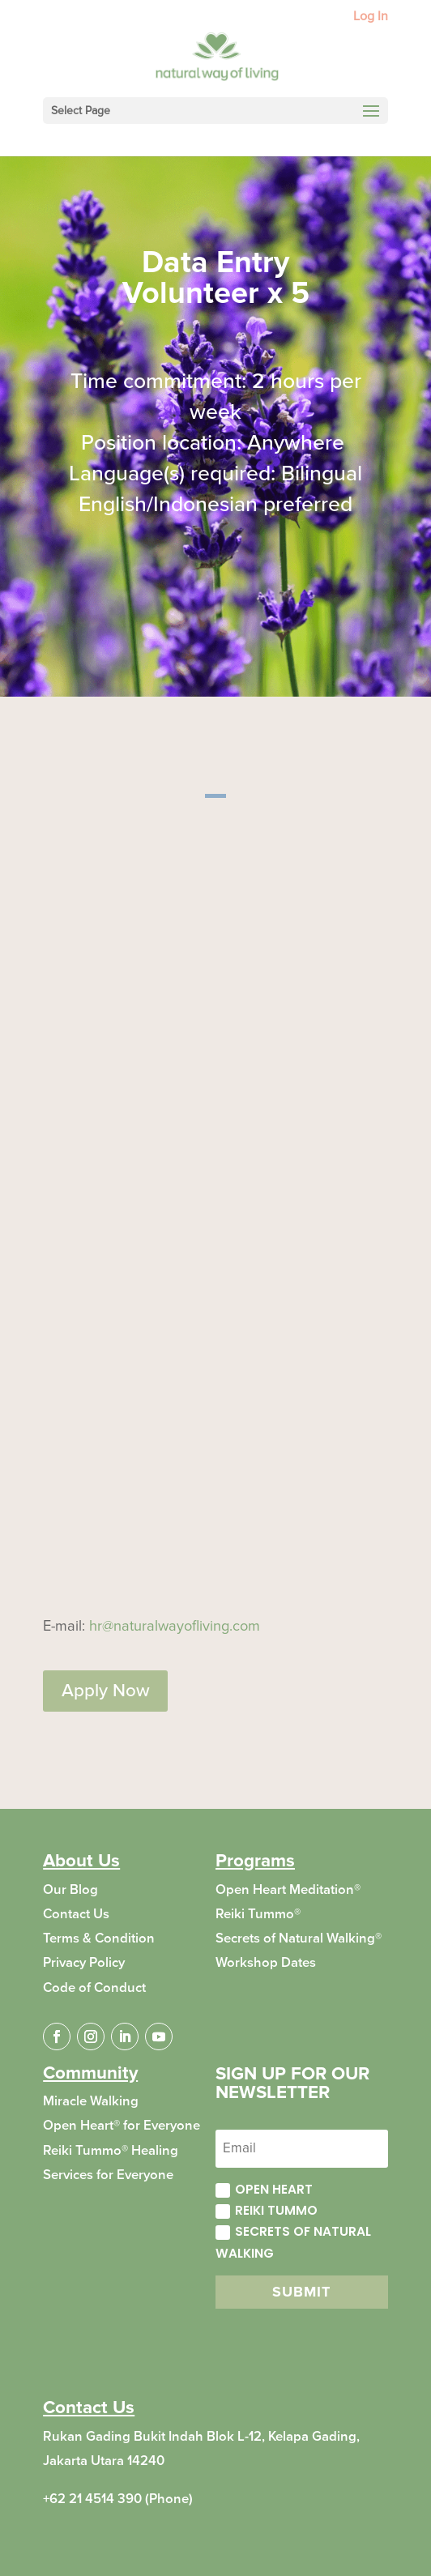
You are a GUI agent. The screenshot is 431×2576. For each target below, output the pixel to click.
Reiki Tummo (267, 2210)
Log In (370, 17)
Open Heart (264, 2189)
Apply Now (106, 1690)
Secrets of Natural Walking (293, 2242)
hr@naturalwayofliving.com (174, 1626)
